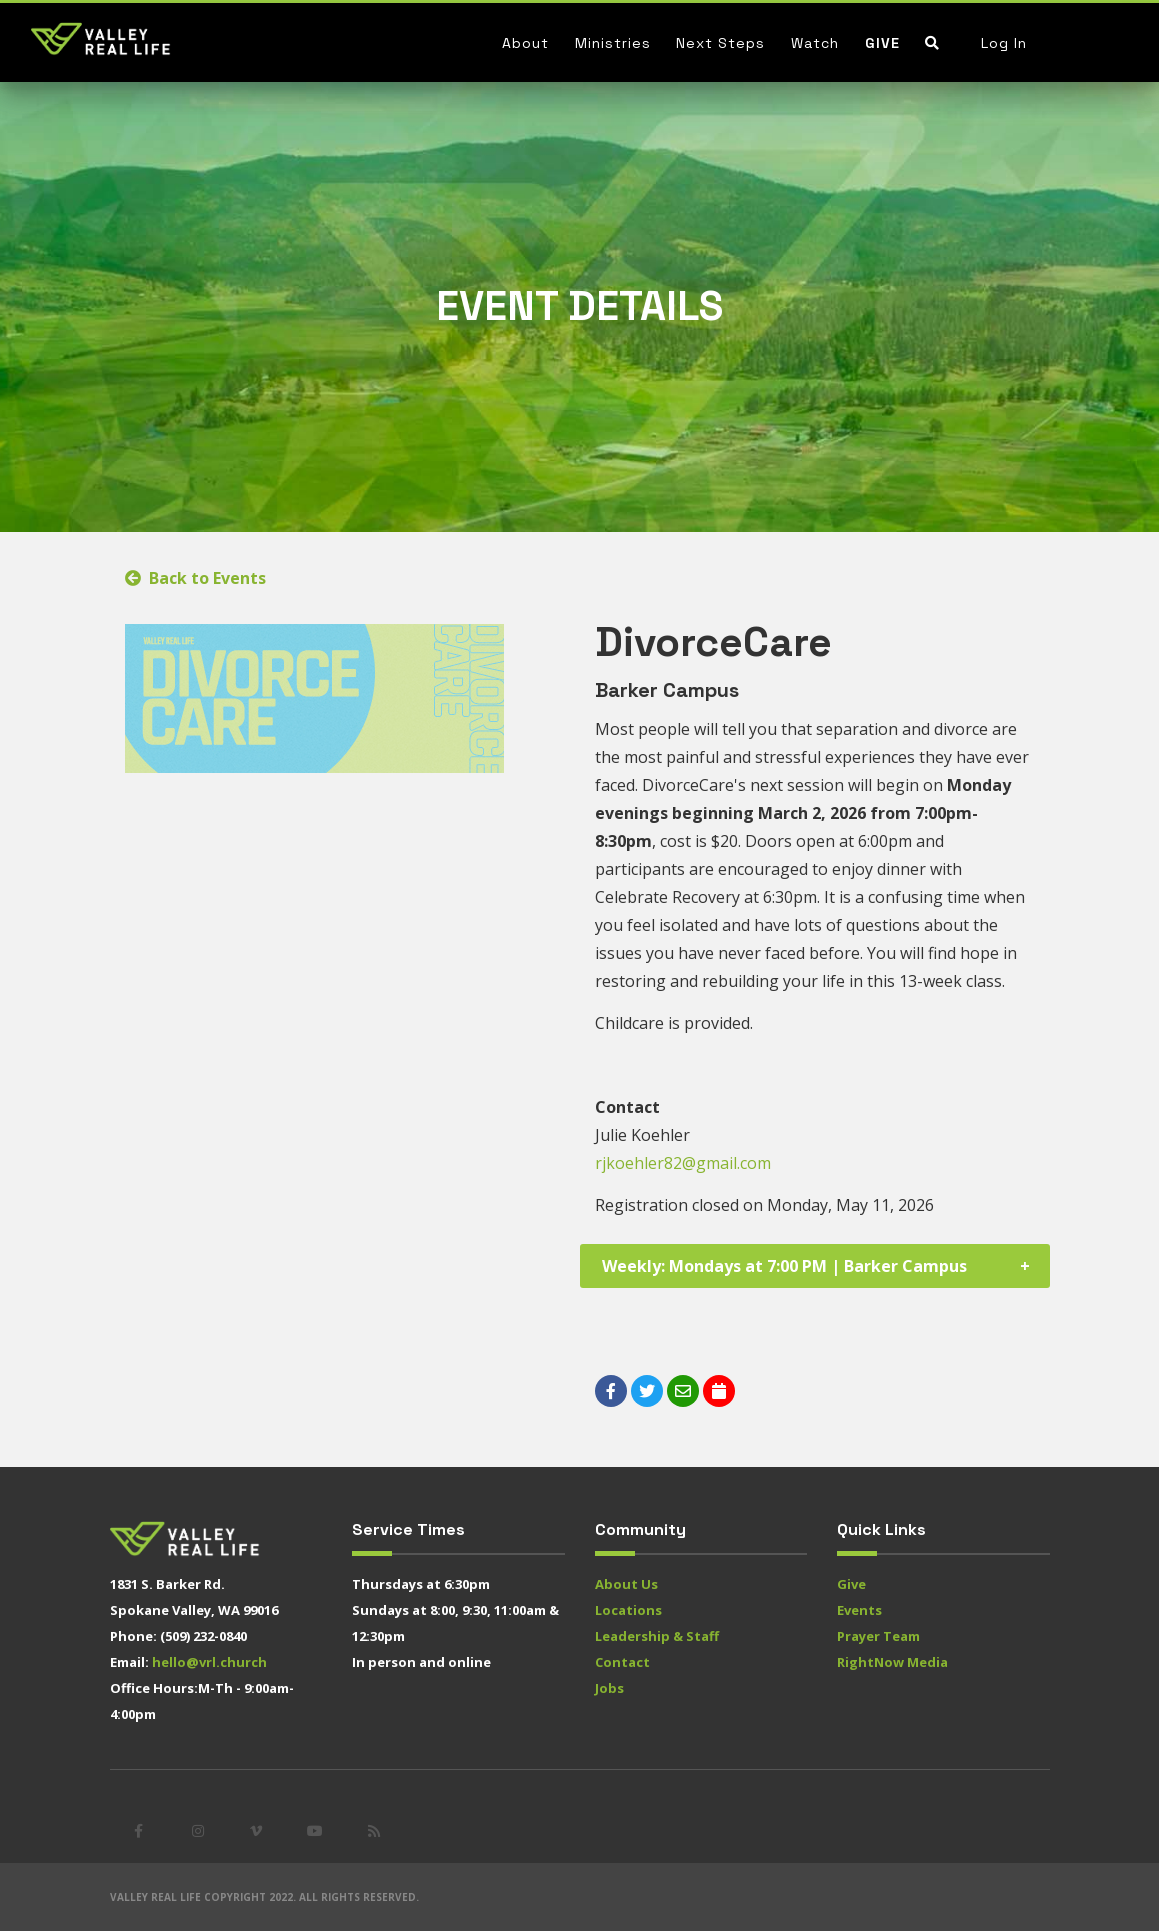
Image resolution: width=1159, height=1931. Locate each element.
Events (859, 1610)
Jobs (609, 1688)
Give (882, 43)
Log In (1004, 43)
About (525, 43)
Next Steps (720, 43)
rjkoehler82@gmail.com (683, 1163)
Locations (628, 1610)
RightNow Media (892, 1662)
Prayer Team (878, 1636)
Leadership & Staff (657, 1636)
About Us (626, 1584)
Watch (815, 43)
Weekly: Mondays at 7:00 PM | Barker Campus (784, 1266)
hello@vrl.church (209, 1662)
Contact (622, 1662)
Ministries (613, 43)
